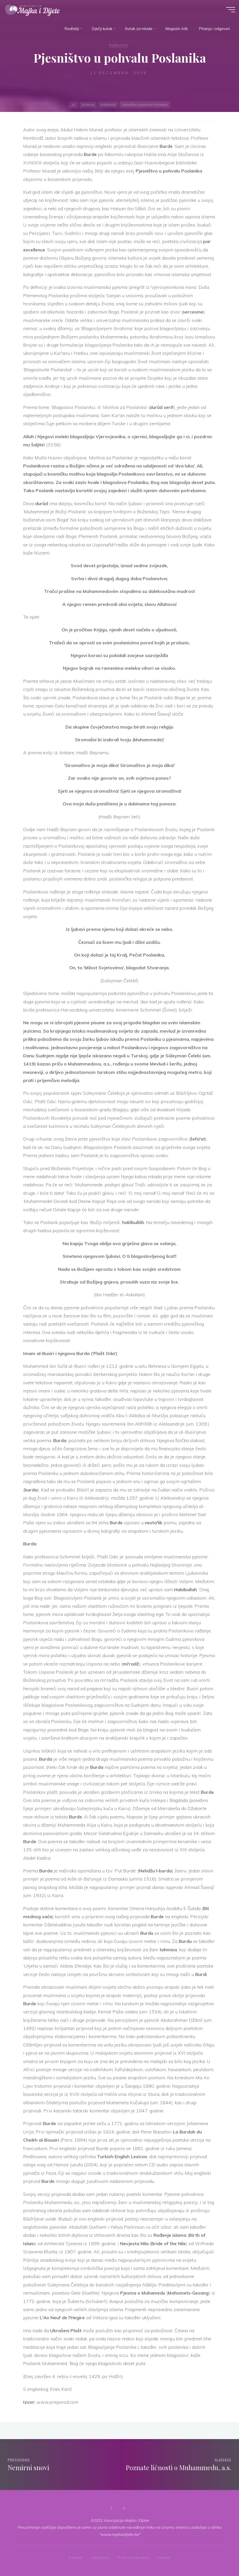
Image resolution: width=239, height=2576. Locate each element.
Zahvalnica (99, 2556)
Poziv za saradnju (133, 2556)
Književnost (118, 44)
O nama (74, 2556)
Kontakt (165, 2556)
